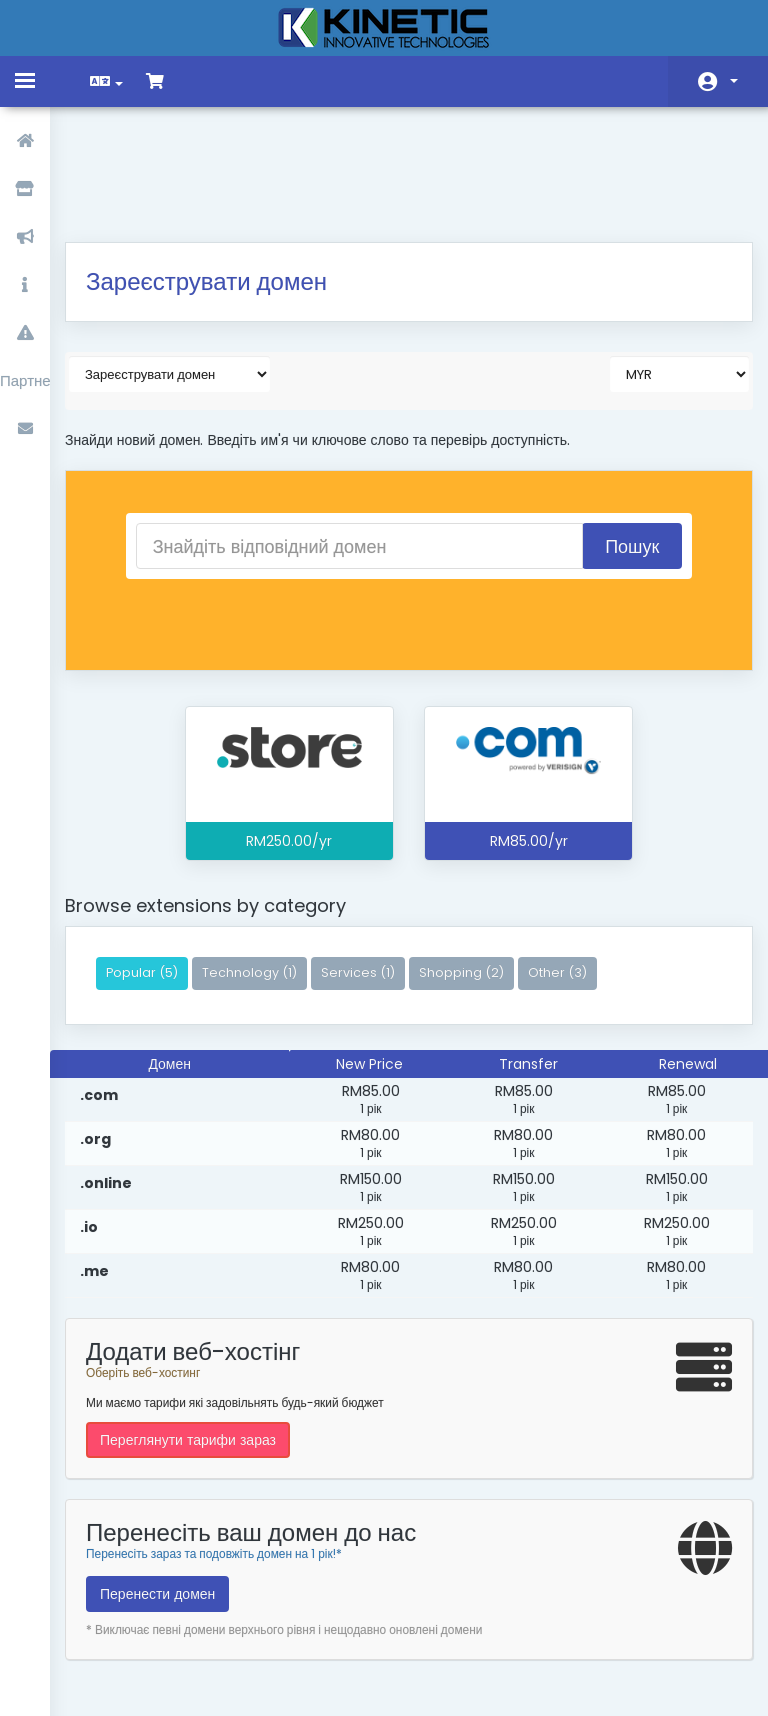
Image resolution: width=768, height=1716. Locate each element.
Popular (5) (157, 867)
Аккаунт (734, 81)
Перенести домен (172, 1489)
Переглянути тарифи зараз (203, 1335)
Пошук (620, 441)
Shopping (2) (476, 867)
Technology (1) (264, 867)
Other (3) (572, 867)
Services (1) (373, 867)
